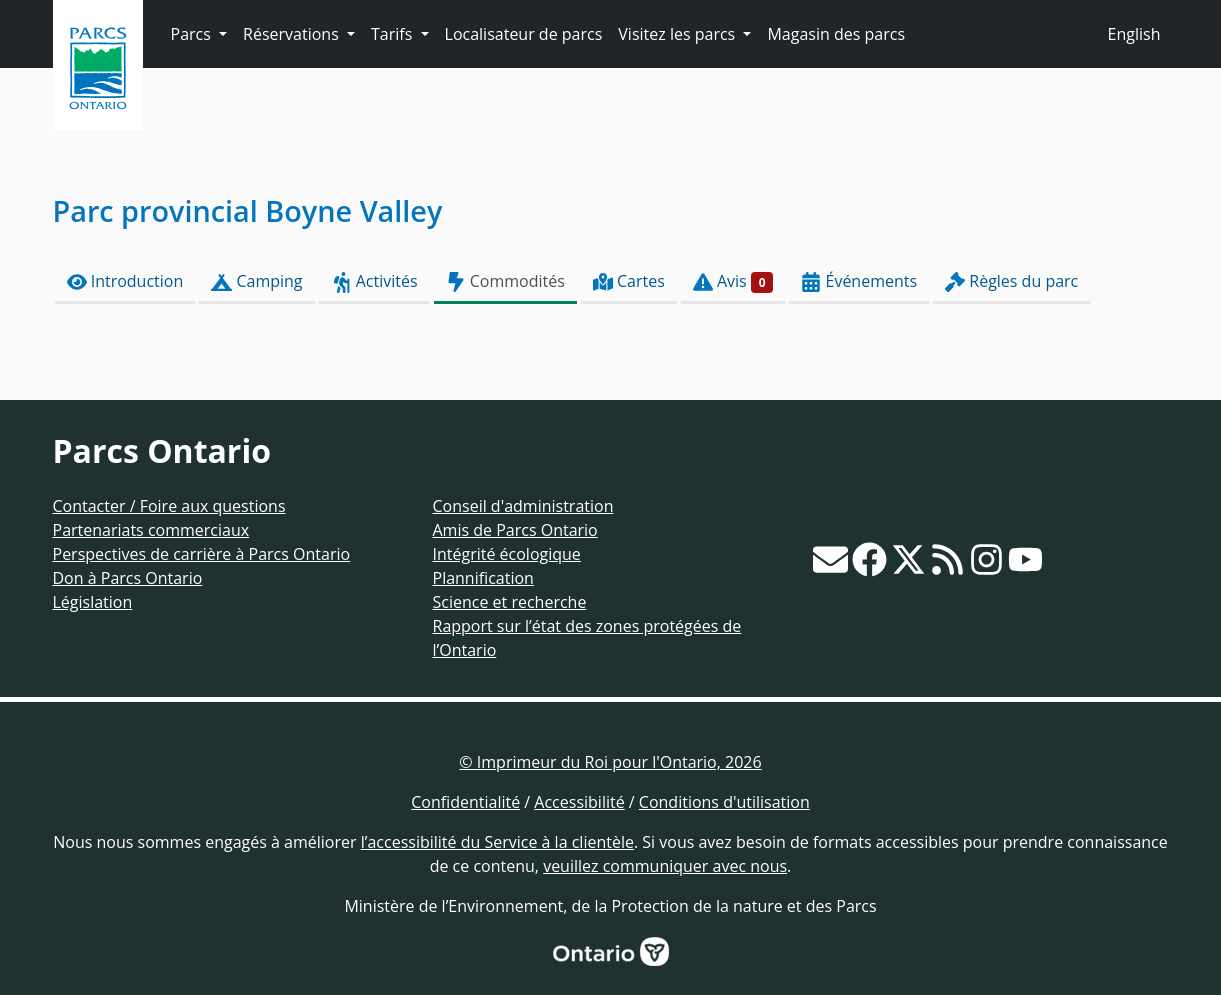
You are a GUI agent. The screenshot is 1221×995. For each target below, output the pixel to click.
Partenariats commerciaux (151, 530)
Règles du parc (1011, 281)
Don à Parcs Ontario (128, 578)
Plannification (483, 578)
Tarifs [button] (393, 34)
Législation (93, 602)
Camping (256, 281)
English (1134, 34)
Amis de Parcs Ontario (515, 530)
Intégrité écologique (507, 554)
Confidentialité (465, 802)
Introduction (125, 281)
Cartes (629, 281)
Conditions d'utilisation (724, 802)
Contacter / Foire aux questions (169, 506)
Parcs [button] (193, 34)
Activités (374, 281)
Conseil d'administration (523, 506)
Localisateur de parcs (524, 34)
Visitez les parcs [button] (678, 34)
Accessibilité (579, 802)
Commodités (505, 281)
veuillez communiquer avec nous (665, 866)
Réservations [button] (293, 34)
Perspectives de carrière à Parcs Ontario (202, 554)
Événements (859, 281)
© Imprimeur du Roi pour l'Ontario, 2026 (610, 762)
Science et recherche (510, 602)
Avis (733, 281)
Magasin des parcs (836, 34)
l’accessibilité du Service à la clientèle (497, 842)
